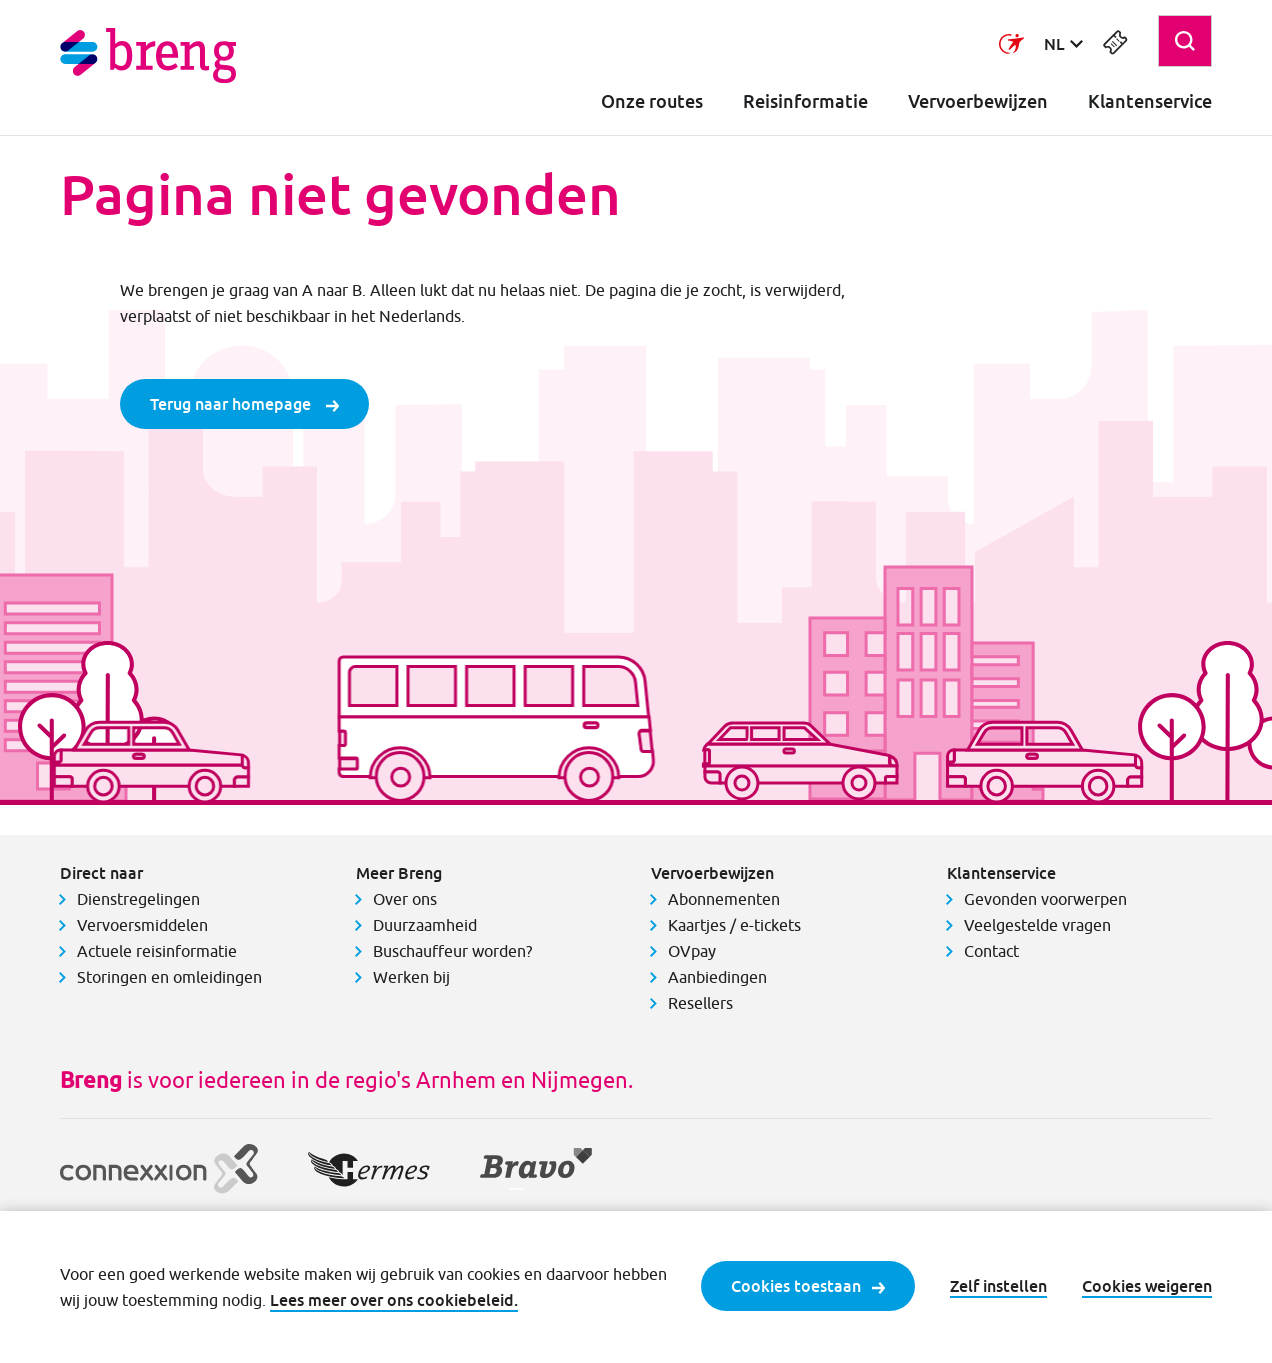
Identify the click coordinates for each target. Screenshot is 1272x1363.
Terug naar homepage (244, 404)
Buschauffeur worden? (452, 951)
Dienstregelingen (138, 899)
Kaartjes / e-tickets (734, 925)
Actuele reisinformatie (157, 951)
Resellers (700, 1003)
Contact (991, 951)
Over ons (405, 899)
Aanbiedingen (717, 977)
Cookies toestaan (808, 1286)
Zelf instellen (998, 1286)
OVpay (692, 951)
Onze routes (652, 101)
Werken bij (411, 977)
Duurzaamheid (425, 925)
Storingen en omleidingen (169, 977)
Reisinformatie (805, 101)
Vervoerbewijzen (978, 101)
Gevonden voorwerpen (1045, 899)
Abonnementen (724, 899)
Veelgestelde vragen (1037, 925)
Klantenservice (1150, 101)
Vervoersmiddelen (142, 925)
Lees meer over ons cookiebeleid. (394, 1300)
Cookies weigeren (1147, 1286)
